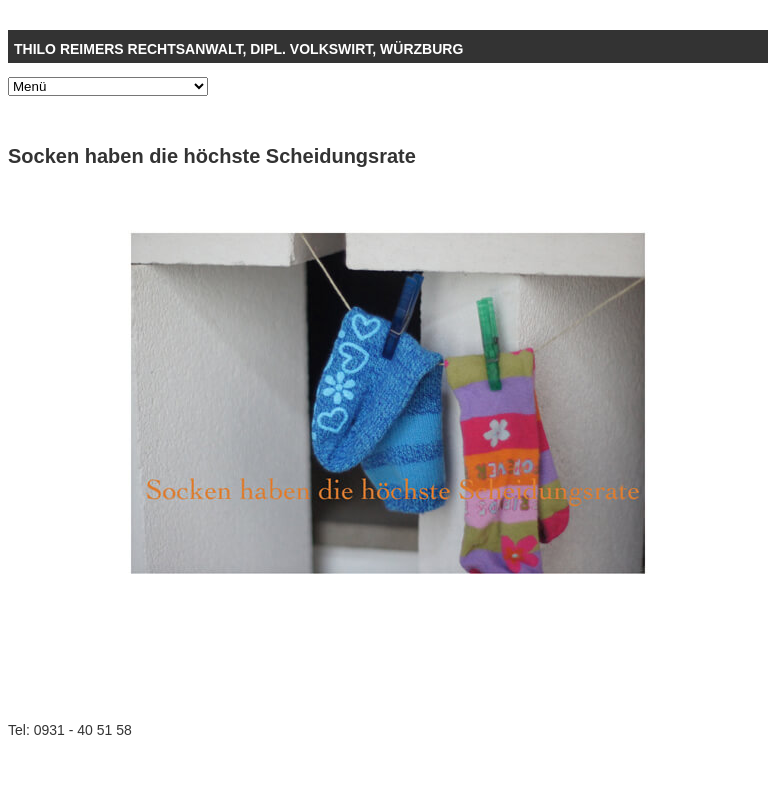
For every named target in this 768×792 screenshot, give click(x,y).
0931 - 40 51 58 (83, 730)
